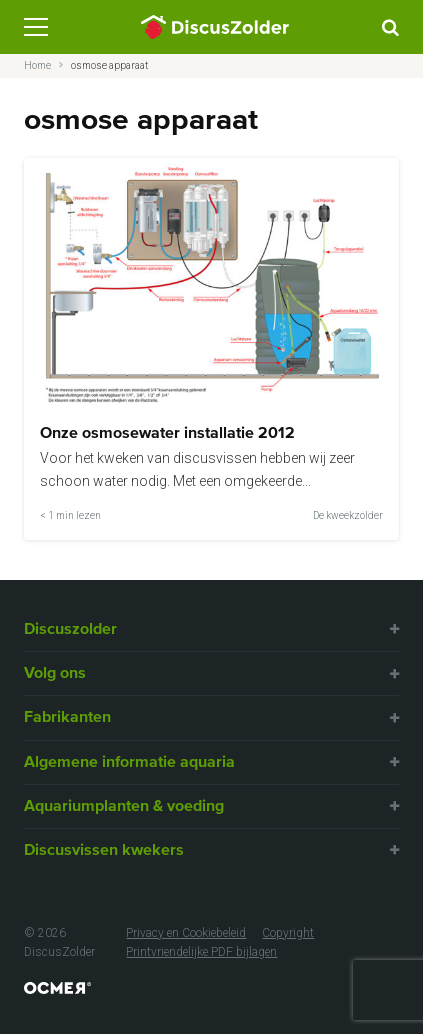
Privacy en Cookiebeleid (186, 933)
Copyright (288, 933)
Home (37, 65)
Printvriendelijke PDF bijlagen (201, 952)
